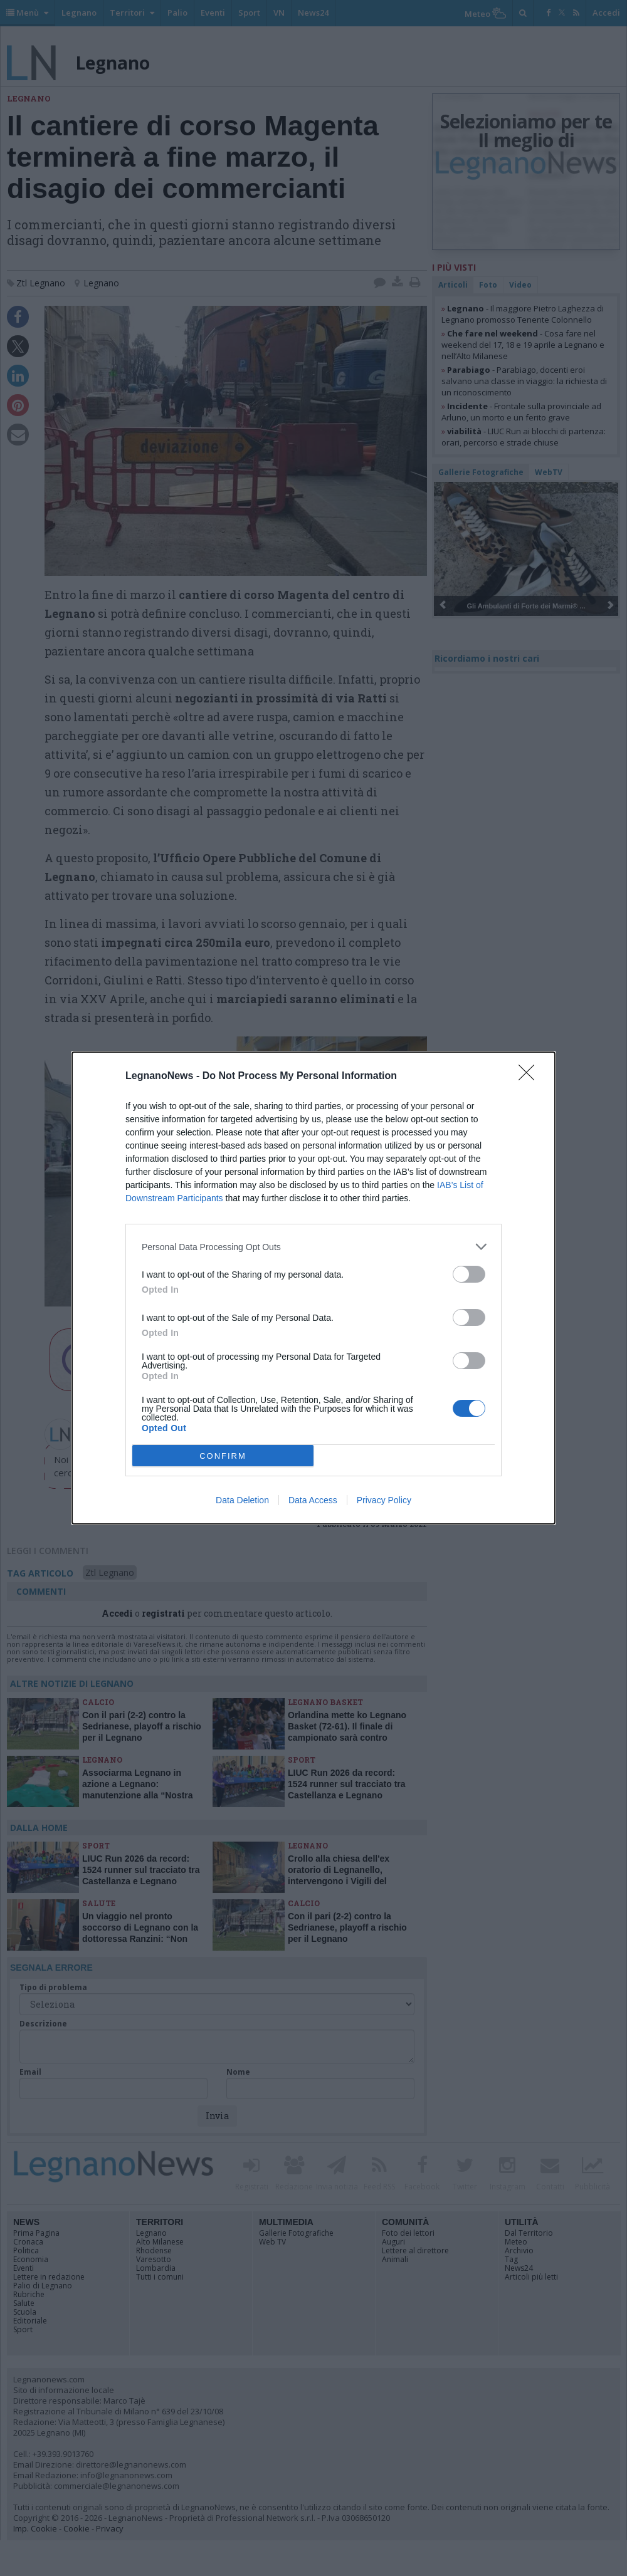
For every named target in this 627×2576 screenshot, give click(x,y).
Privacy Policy (384, 1500)
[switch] (469, 1274)
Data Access (312, 1500)
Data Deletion (242, 1500)
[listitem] (313, 1246)
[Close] (530, 1076)
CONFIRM (222, 1456)
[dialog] (313, 1288)
